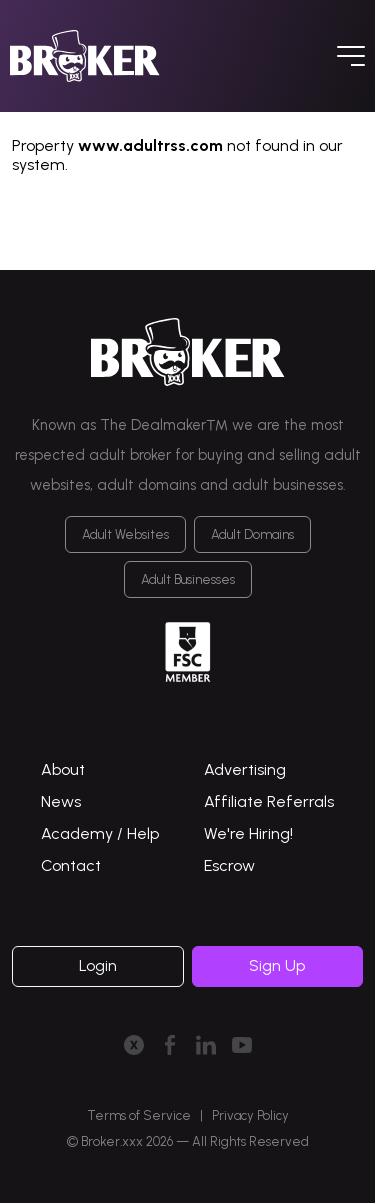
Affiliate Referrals (269, 801)
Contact (71, 865)
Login (98, 965)
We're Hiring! (248, 833)
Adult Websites (125, 534)
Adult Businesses (188, 579)
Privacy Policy (250, 1115)
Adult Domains (252, 534)
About (63, 769)
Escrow (229, 865)
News (61, 801)
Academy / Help (100, 833)
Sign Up (277, 965)
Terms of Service (139, 1115)
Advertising (245, 769)
